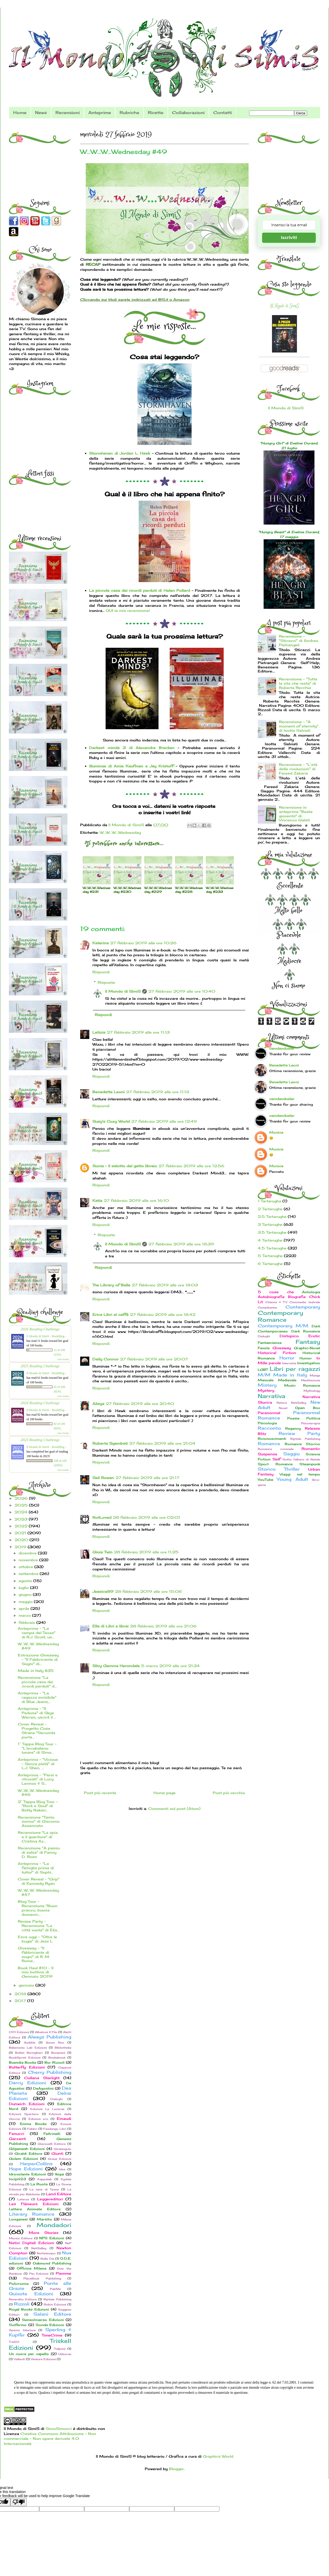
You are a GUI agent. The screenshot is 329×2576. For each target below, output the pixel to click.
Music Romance (302, 1385)
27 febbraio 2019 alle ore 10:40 (181, 991)
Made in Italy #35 (36, 1670)
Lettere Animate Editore (35, 2209)
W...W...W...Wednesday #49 (38, 1646)
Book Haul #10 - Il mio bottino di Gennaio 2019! (35, 1972)
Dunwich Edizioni (27, 2104)
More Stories (43, 2232)
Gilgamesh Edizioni (27, 2149)
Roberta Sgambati (110, 1443)
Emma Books (33, 2124)
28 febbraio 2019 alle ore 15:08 (148, 1591)
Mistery (267, 1385)
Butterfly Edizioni (27, 2067)
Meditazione (310, 1380)
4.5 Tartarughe (272, 1248)
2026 (22, 1498)
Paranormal (269, 1413)
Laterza (23, 2199)
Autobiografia (271, 1296)
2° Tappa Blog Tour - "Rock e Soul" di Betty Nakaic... (38, 1805)
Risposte (106, 982)
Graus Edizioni (59, 2159)
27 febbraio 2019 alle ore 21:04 (162, 1443)
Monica (276, 1132)
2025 (22, 1505)
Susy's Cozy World (111, 1121)
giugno (26, 1594)
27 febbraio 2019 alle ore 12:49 (164, 1121)
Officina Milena (31, 2268)
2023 (22, 1519)
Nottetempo (46, 2253)
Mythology (312, 1390)
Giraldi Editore (28, 2154)
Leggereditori (50, 2199)
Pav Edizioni (39, 2273)
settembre (29, 1573)
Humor (305, 1358)
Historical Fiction (277, 1352)
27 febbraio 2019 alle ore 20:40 (140, 1403)
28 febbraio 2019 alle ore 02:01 (146, 1517)
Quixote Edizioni (31, 2293)
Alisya (98, 1403)
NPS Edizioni (51, 2238)
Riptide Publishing (57, 2299)
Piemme (63, 2273)
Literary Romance (31, 2214)
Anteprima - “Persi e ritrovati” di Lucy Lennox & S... (38, 1779)
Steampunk (309, 1464)
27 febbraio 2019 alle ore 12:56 (191, 1166)
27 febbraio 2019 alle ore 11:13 (138, 1032)
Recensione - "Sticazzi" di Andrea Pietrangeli (298, 640)
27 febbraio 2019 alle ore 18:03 (165, 1285)
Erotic (314, 1336)
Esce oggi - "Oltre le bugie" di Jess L (37, 1939)
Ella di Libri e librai (110, 1626)
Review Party (299, 1433)
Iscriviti (289, 237)
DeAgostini (43, 2088)
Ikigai (59, 2174)
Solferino (17, 2325)
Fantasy (308, 1341)
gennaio (27, 1985)
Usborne (64, 2354)
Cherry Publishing (49, 2072)
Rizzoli (22, 2303)
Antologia (311, 1292)
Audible (29, 2042)
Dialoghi (56, 2099)
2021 (21, 1533)
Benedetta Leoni (108, 1092)
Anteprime (99, 112)
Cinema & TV (276, 1302)
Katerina (100, 943)
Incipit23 (17, 2179)
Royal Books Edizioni (29, 2309)
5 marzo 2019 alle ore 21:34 (170, 1666)
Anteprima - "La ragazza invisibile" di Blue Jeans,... (37, 1697)
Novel (283, 1408)
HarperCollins (36, 2163)
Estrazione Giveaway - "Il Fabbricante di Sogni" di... (38, 1659)
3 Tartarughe (270, 1224)
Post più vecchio (229, 1793)
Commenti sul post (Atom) (174, 1808)
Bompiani (58, 2052)
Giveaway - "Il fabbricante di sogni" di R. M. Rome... (34, 1954)
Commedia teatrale (305, 1302)
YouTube (265, 1480)
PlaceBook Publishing (42, 2278)
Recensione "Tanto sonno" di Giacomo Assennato (39, 1821)
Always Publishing (49, 2036)
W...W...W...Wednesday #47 (38, 1892)
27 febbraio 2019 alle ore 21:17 (147, 1477)
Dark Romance (305, 1331)
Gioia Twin (102, 1552)
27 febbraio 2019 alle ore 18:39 (181, 1244)
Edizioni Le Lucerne (47, 2109)
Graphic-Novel (307, 1348)
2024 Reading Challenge (40, 1403)
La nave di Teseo (44, 2189)
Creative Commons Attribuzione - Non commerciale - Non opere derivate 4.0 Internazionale (50, 2438)
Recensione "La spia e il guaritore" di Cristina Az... (38, 1836)
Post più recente (100, 1793)
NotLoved (101, 1517)
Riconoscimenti (272, 1439)
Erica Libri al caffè (110, 1314)
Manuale (266, 1380)
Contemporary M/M (283, 1325)
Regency (293, 1428)
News (41, 112)
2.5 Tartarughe (272, 1216)
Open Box (307, 1408)
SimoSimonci (58, 2428)
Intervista (289, 1363)
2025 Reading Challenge (40, 1366)
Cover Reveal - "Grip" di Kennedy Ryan (39, 1881)
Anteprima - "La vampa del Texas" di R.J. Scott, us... (36, 1632)
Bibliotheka (63, 2047)
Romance (269, 1443)
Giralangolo (62, 2149)
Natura (282, 1402)
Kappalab (44, 2179)
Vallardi (19, 2359)
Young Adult (292, 1479)
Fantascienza (269, 1343)
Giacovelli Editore (52, 2144)
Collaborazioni (188, 112)
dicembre (28, 1553)
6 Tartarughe (270, 1263)
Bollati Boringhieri (29, 2052)
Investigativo (308, 1363)
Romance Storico (302, 1444)
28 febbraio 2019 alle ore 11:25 (146, 1552)
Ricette (155, 112)
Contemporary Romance (280, 1316)
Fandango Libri (54, 2129)
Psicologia (267, 1423)
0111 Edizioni (19, 2032)
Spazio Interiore (22, 2330)
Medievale (287, 1380)
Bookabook (56, 2057)
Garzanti (17, 2138)
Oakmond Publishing (52, 2263)
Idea (62, 2169)
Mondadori (54, 2224)
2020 (22, 1540)
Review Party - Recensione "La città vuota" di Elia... (38, 1925)
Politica (313, 1418)
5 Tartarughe (270, 1256)
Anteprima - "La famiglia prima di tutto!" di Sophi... (36, 1867)
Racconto (269, 1428)
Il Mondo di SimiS (123, 991)
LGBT (263, 1370)
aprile (25, 1608)
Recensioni (67, 112)
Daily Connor (105, 1359)
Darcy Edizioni (27, 2082)
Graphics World (218, 2456)
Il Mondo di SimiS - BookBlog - (46, 1336)
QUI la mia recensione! (128, 610)
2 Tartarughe (270, 1209)
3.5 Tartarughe (272, 1232)
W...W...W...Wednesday (120, 832)
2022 (22, 1526)
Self (277, 1459)
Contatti (222, 112)
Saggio (291, 1453)
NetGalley (38, 2248)
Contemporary (302, 1307)
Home (19, 112)
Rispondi (101, 972)
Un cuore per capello (29, 2354)
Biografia (297, 1296)
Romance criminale (276, 1449)
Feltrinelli (52, 2134)
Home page (164, 1793)
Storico (267, 1469)
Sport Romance (275, 1464)
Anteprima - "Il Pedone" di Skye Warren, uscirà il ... (37, 1712)
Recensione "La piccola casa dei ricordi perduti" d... (37, 1681)
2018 (21, 1994)
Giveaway (282, 1348)
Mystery (266, 1390)
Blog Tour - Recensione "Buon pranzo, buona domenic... (38, 1907)
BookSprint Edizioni (24, 2057)
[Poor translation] (18, 2502)
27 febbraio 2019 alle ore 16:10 (136, 1200)
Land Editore (58, 2194)
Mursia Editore (21, 2238)
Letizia (98, 1032)
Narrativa (271, 1395)
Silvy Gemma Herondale (116, 1666)
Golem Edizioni (23, 2159)
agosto (26, 1581)
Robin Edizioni (55, 2304)
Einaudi (64, 2118)
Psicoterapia (310, 1423)
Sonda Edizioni (50, 2325)
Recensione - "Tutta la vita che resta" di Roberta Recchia (298, 683)
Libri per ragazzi (295, 1368)
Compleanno (267, 1307)
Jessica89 (102, 1591)
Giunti (57, 2153)
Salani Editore (52, 2314)
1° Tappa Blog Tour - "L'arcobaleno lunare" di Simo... (37, 1748)
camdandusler (281, 1048)
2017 (21, 2000)
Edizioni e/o (38, 2119)
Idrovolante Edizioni (27, 2174)
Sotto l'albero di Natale (301, 1459)
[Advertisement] (41, 158)
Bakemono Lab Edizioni (28, 2047)
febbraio (27, 1622)
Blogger (176, 2469)
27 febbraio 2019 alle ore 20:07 (154, 1359)
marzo (25, 1615)
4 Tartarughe (270, 1240)
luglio (24, 1587)
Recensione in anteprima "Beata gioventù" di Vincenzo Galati (295, 813)
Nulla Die (47, 2258)
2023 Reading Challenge (40, 1440)
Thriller (292, 1469)
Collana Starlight (42, 2078)
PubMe (55, 2289)
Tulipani (59, 2348)
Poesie (293, 1418)
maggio (26, 1601)
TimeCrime (52, 2335)
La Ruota (39, 2184)
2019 (21, 1547)
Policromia (18, 2284)
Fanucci (16, 2133)
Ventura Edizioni (43, 2359)
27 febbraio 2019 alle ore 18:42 (162, 1314)
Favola (263, 1348)
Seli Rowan (103, 1477)
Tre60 (14, 2342)
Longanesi (18, 2219)
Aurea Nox (55, 2042)
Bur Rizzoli (55, 2062)
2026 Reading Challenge (40, 1329)
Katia (97, 1200)
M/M (264, 1374)
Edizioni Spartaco (24, 2114)
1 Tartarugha (269, 1201)
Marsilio (44, 2219)
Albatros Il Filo (46, 2032)
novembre (29, 1560)
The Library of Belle (111, 1285)
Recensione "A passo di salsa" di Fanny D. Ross (39, 1852)
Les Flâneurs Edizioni (34, 2204)
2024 (22, 1512)
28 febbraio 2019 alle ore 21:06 (163, 1626)
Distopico (289, 1336)
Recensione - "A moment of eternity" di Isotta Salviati (298, 726)
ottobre (26, 1567)
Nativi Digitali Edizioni (31, 2243)
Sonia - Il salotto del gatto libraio (124, 1166)
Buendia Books (22, 2062)
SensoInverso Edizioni (43, 2320)
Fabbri (32, 2129)
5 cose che (276, 1292)
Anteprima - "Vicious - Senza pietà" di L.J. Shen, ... (38, 1763)
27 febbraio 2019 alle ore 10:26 (143, 943)
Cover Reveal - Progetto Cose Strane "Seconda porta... (36, 1730)
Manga (315, 1375)
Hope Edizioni (26, 2168)
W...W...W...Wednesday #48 (38, 1792)
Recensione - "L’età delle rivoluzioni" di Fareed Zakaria (298, 768)
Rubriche (129, 112)
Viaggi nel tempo (300, 1474)
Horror (286, 1357)
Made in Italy (290, 1374)
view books (63, 1359)
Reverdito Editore (23, 2299)
